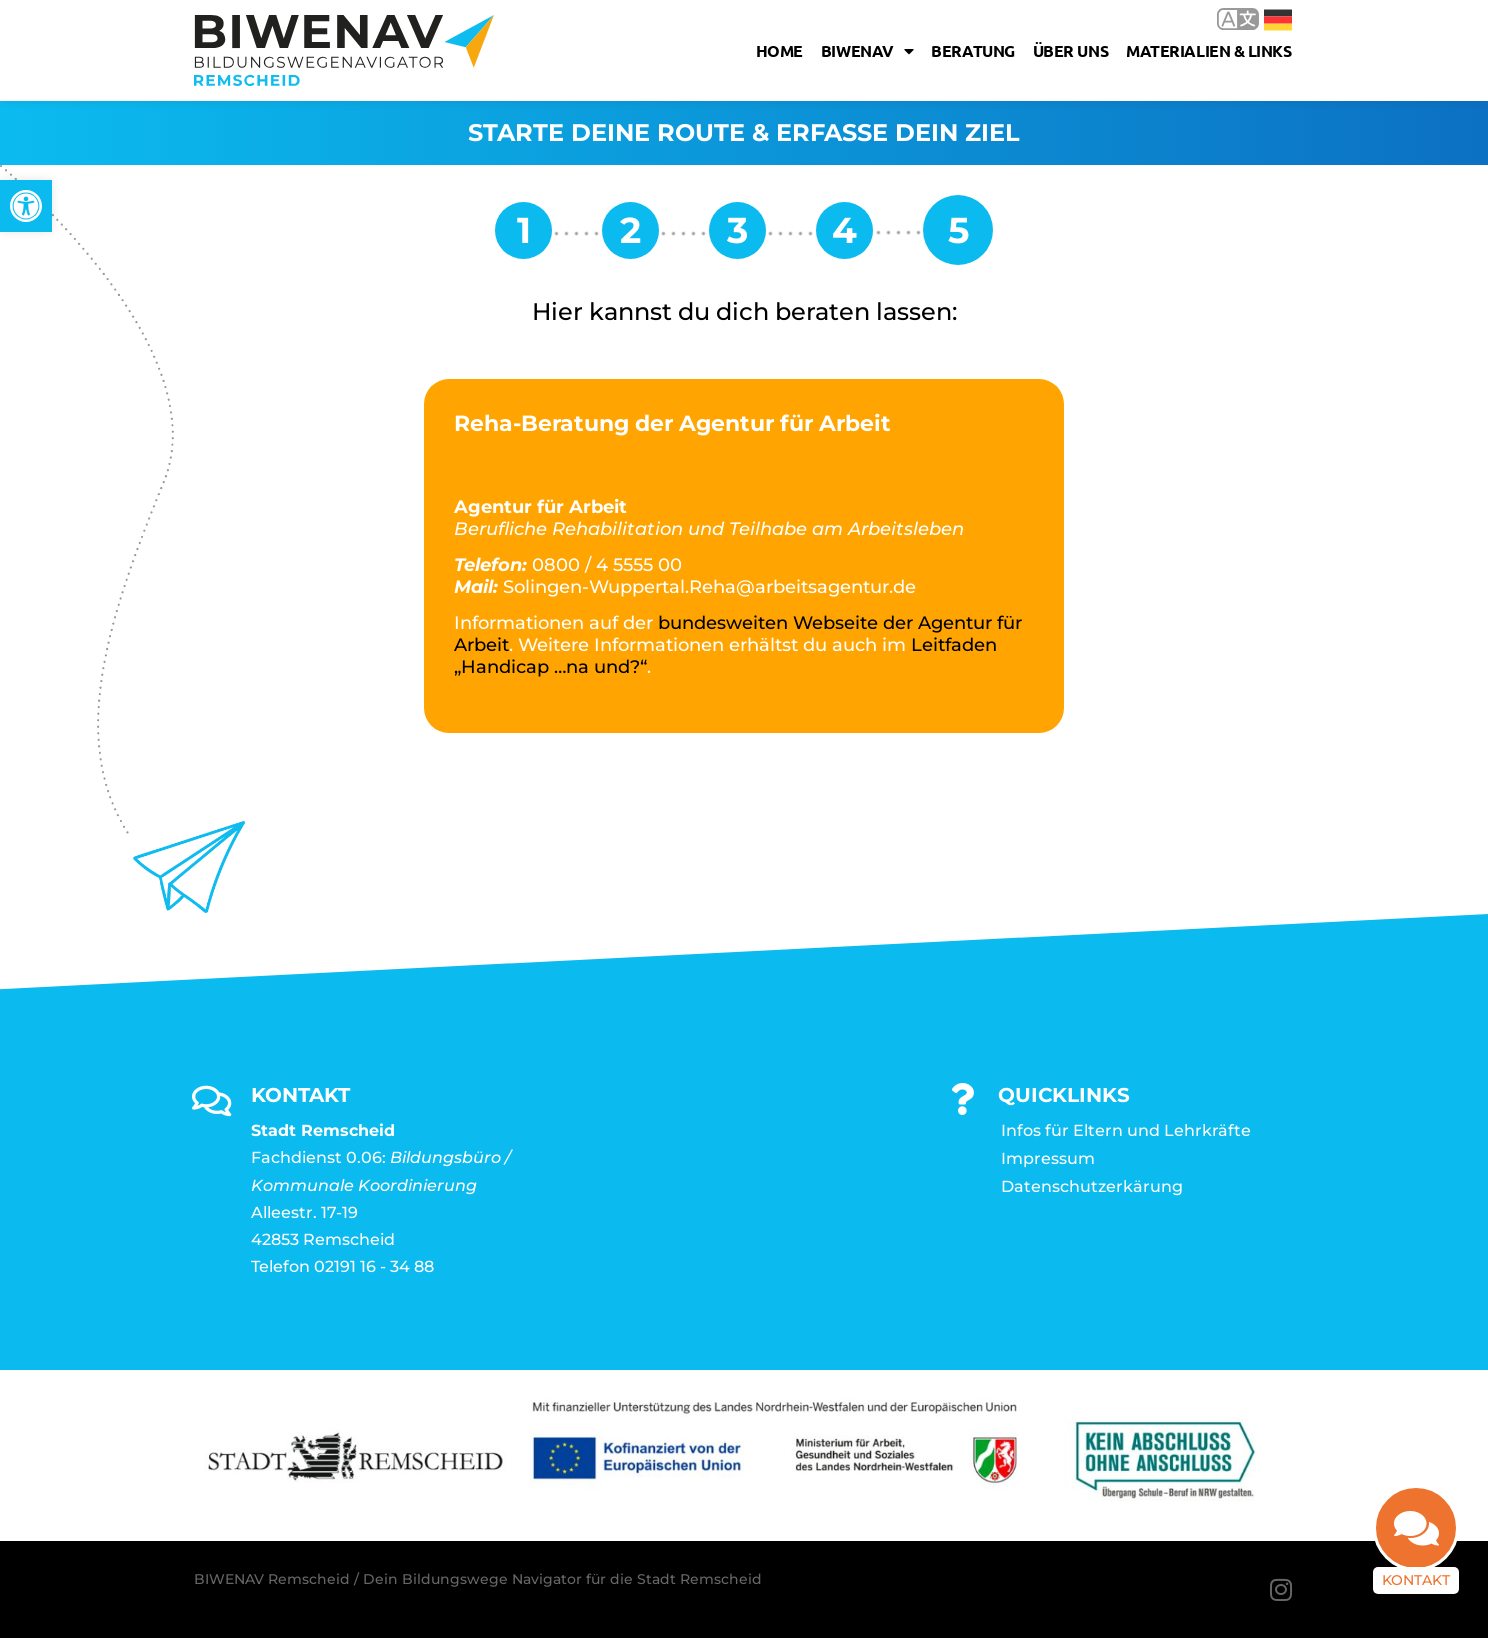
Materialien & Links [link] (1208, 50)
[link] (26, 206)
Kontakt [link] (1416, 1580)
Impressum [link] (1048, 1158)
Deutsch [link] (1278, 20)
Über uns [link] (1070, 50)
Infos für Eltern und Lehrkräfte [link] (1126, 1130)
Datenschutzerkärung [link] (1092, 1186)
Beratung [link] (972, 50)
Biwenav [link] (867, 51)
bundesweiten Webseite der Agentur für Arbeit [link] (738, 634)
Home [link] (779, 50)
